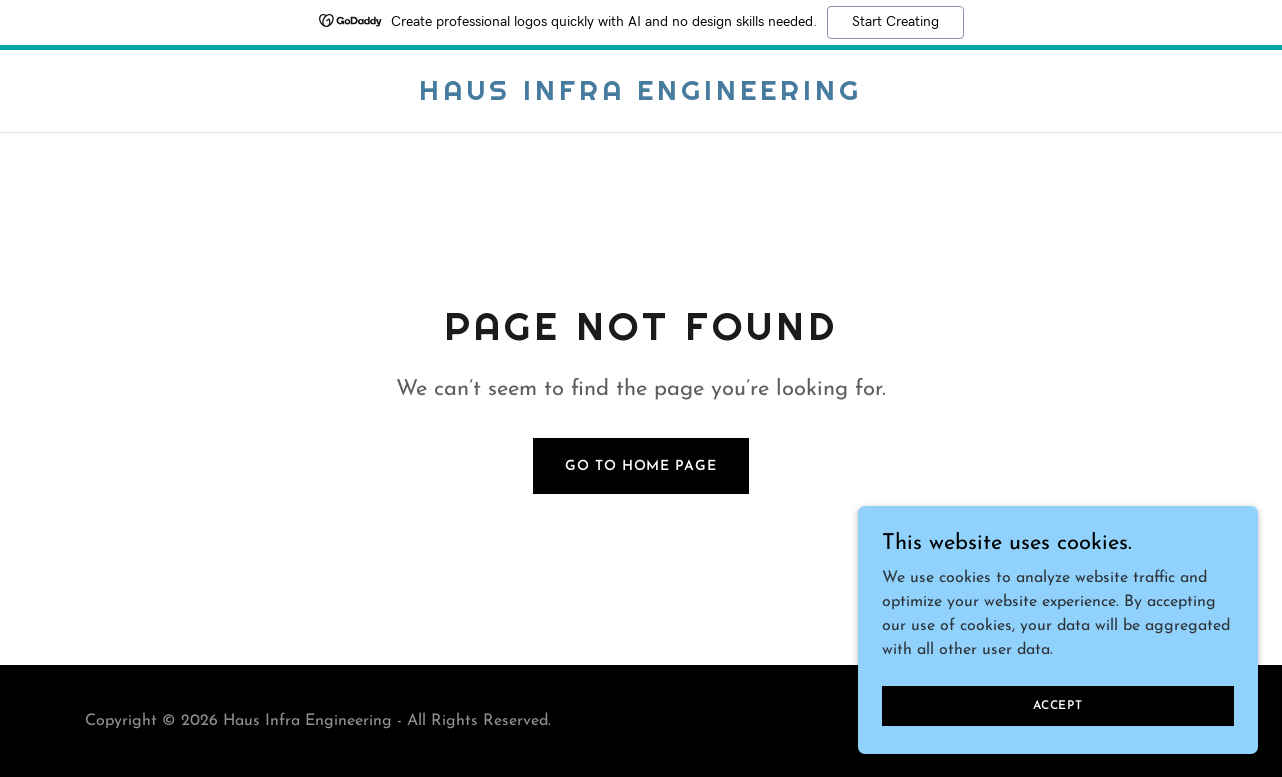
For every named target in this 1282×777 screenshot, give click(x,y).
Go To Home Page (640, 466)
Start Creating (895, 22)
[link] (640, 96)
